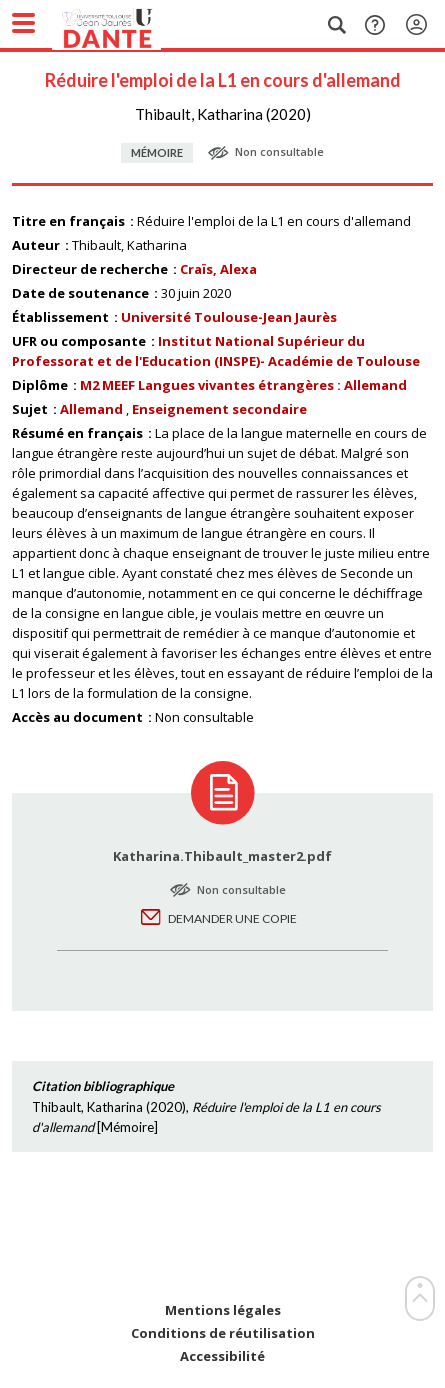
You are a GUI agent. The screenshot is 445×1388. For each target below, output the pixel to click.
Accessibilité (222, 1356)
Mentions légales (223, 1310)
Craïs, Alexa (218, 269)
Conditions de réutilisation (223, 1333)
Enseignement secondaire (219, 409)
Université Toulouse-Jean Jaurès (229, 317)
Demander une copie (232, 918)
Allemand (91, 409)
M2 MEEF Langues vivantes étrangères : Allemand (243, 385)
